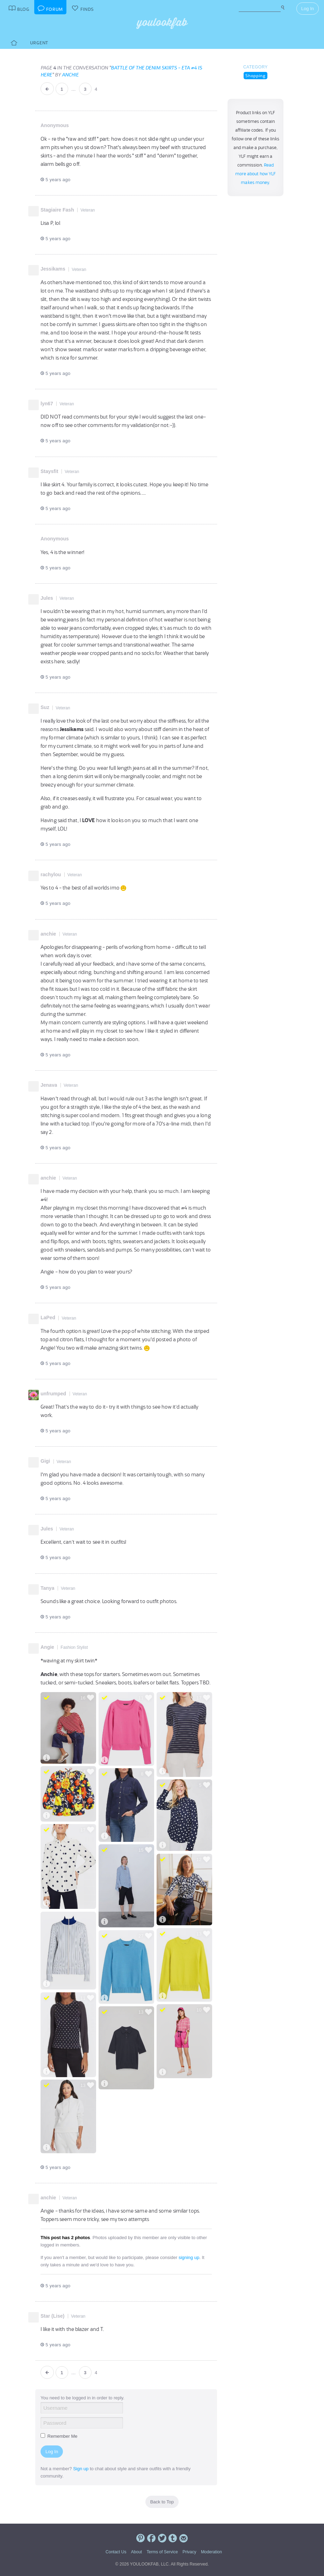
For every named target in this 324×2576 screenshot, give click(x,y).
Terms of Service (162, 2551)
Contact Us (116, 2551)
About (136, 2551)
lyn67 (47, 403)
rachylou (51, 874)
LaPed (48, 1317)
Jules (47, 598)
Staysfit (49, 471)
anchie (70, 75)
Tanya (47, 1588)
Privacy (189, 2551)
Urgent (39, 43)
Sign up (80, 2468)
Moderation (211, 2551)
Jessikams (53, 269)
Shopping (255, 75)
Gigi (45, 1461)
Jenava (49, 1085)
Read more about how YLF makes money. (255, 173)
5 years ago (55, 179)
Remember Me (59, 2436)
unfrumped (53, 1393)
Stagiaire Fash (57, 210)
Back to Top (162, 2501)
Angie (47, 1647)
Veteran (87, 210)
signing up (189, 2257)
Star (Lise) (52, 2316)
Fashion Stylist (74, 1647)
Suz (45, 707)
